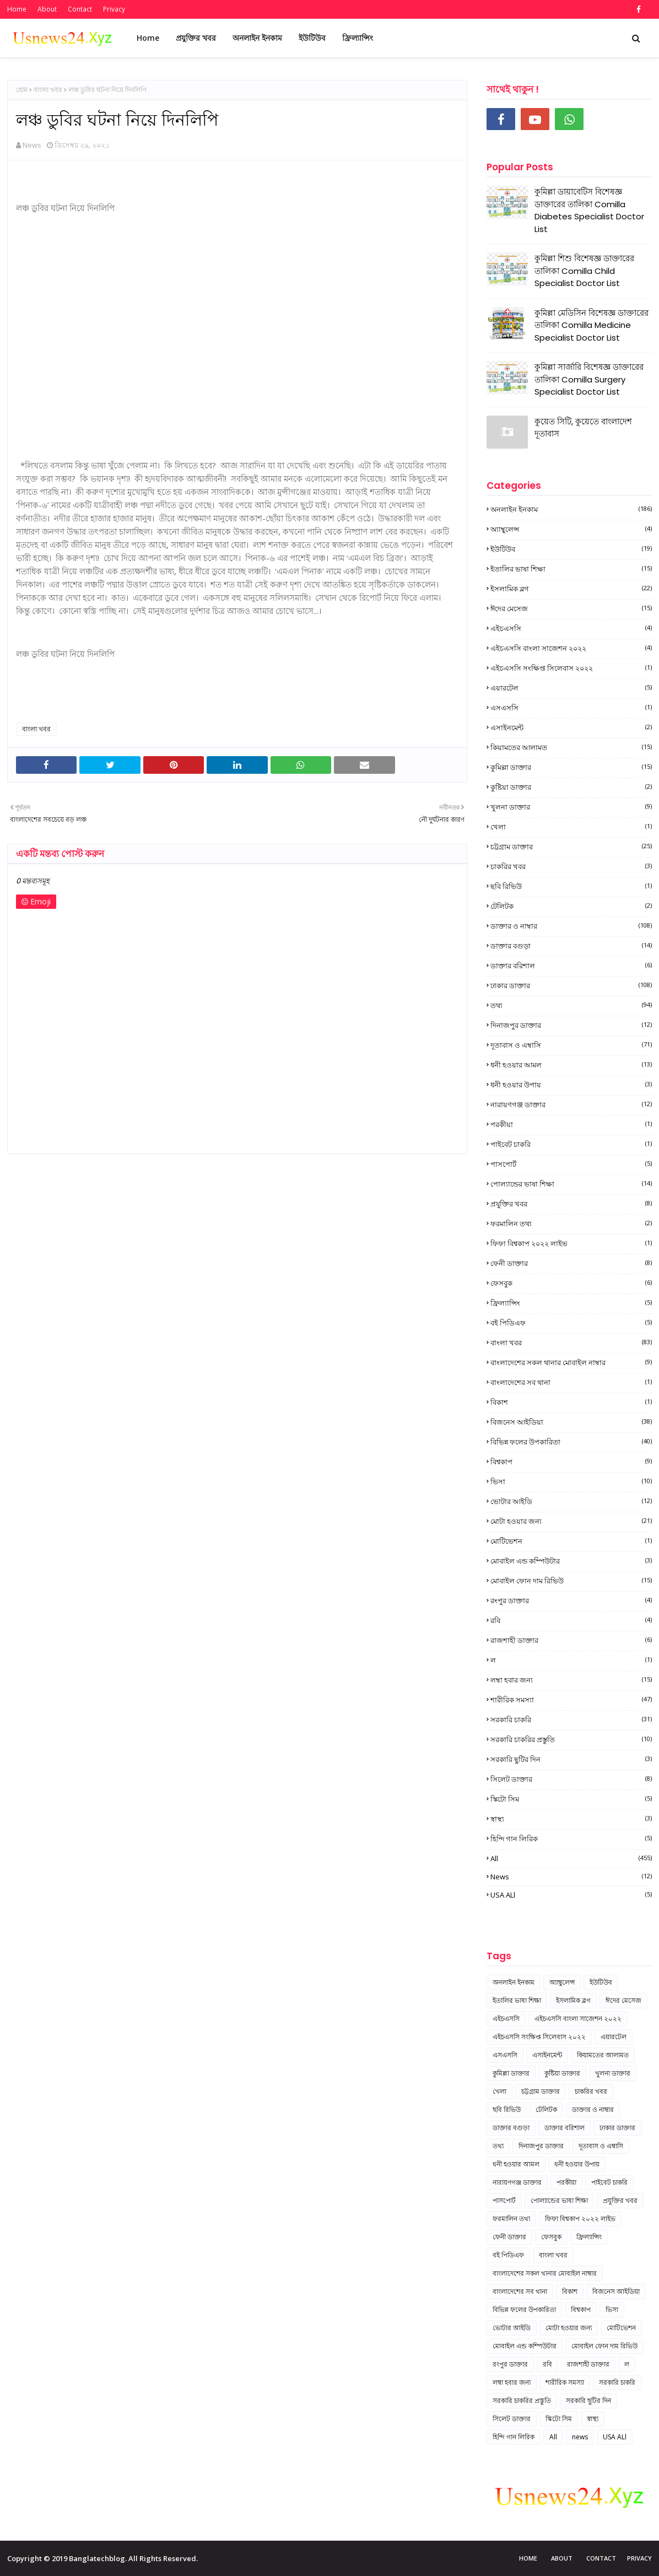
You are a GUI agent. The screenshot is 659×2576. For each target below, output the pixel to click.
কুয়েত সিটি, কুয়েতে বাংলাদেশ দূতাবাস (583, 428)
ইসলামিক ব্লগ (571, 589)
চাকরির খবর (571, 866)
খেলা (571, 827)
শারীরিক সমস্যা (571, 1700)
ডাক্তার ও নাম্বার (571, 926)
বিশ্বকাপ (571, 1462)
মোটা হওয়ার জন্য (571, 1521)
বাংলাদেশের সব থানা (571, 1382)
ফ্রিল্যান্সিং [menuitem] (357, 38)
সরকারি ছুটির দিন (571, 1759)
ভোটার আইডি (571, 1501)
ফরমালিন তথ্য (571, 1223)
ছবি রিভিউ (571, 886)
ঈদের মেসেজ (571, 608)
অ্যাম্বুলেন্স (571, 529)
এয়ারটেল (571, 688)
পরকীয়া (571, 1124)
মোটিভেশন (571, 1541)
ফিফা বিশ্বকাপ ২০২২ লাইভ (571, 1243)
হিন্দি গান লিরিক (571, 1839)
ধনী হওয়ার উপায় (571, 1085)
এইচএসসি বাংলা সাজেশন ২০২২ (571, 648)
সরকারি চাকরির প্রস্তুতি (571, 1739)
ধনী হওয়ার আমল (571, 1065)
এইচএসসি (571, 628)
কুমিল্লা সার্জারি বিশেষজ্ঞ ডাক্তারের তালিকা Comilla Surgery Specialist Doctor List (589, 379)
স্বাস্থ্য (571, 1819)
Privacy (114, 9)
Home (16, 9)
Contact (80, 9)
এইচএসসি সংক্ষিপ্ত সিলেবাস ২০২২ (571, 668)
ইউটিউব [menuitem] (312, 38)
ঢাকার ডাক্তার (571, 985)
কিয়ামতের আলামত (571, 747)
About (47, 9)
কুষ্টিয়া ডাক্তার (571, 787)
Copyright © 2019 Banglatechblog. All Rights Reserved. (102, 2558)
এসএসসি (571, 708)
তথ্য (571, 1005)
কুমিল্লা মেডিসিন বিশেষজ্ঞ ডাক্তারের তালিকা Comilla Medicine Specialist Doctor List (591, 325)
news (571, 1877)
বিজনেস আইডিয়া (571, 1422)
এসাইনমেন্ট (571, 727)
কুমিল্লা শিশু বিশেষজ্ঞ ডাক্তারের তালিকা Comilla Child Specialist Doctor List (584, 270)
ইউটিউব (571, 549)
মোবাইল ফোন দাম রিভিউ (571, 1581)
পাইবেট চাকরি (571, 1144)
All (571, 1858)
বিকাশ (571, 1402)
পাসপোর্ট (571, 1164)
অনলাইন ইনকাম (571, 509)
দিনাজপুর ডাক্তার (571, 1025)
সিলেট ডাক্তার (571, 1779)
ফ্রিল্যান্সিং (571, 1303)
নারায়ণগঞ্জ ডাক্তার (571, 1104)
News (32, 145)
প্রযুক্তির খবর (571, 1204)
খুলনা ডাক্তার (571, 807)
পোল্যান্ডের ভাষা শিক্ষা (571, 1184)
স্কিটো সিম (571, 1799)
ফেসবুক (571, 1283)
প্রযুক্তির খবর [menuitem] (196, 38)
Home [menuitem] (148, 38)
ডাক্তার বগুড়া (571, 946)
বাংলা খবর (48, 89)
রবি (571, 1620)
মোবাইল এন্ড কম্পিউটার (571, 1561)
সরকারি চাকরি (571, 1719)
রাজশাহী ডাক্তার (571, 1640)
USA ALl (571, 1895)
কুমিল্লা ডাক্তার (571, 767)
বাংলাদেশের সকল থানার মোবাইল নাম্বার (571, 1362)
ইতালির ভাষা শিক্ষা (571, 569)
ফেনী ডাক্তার (571, 1263)
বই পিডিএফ (571, 1323)
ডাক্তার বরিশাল (571, 966)
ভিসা (571, 1481)
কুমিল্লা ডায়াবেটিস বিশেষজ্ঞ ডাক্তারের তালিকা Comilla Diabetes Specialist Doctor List (589, 210)
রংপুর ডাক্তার (571, 1600)
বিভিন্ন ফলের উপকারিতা (571, 1442)
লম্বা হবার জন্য (571, 1680)
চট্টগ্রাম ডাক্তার (571, 847)
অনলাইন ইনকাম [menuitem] (257, 38)
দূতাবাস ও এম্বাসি (571, 1045)
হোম (22, 89)
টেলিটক (571, 906)
